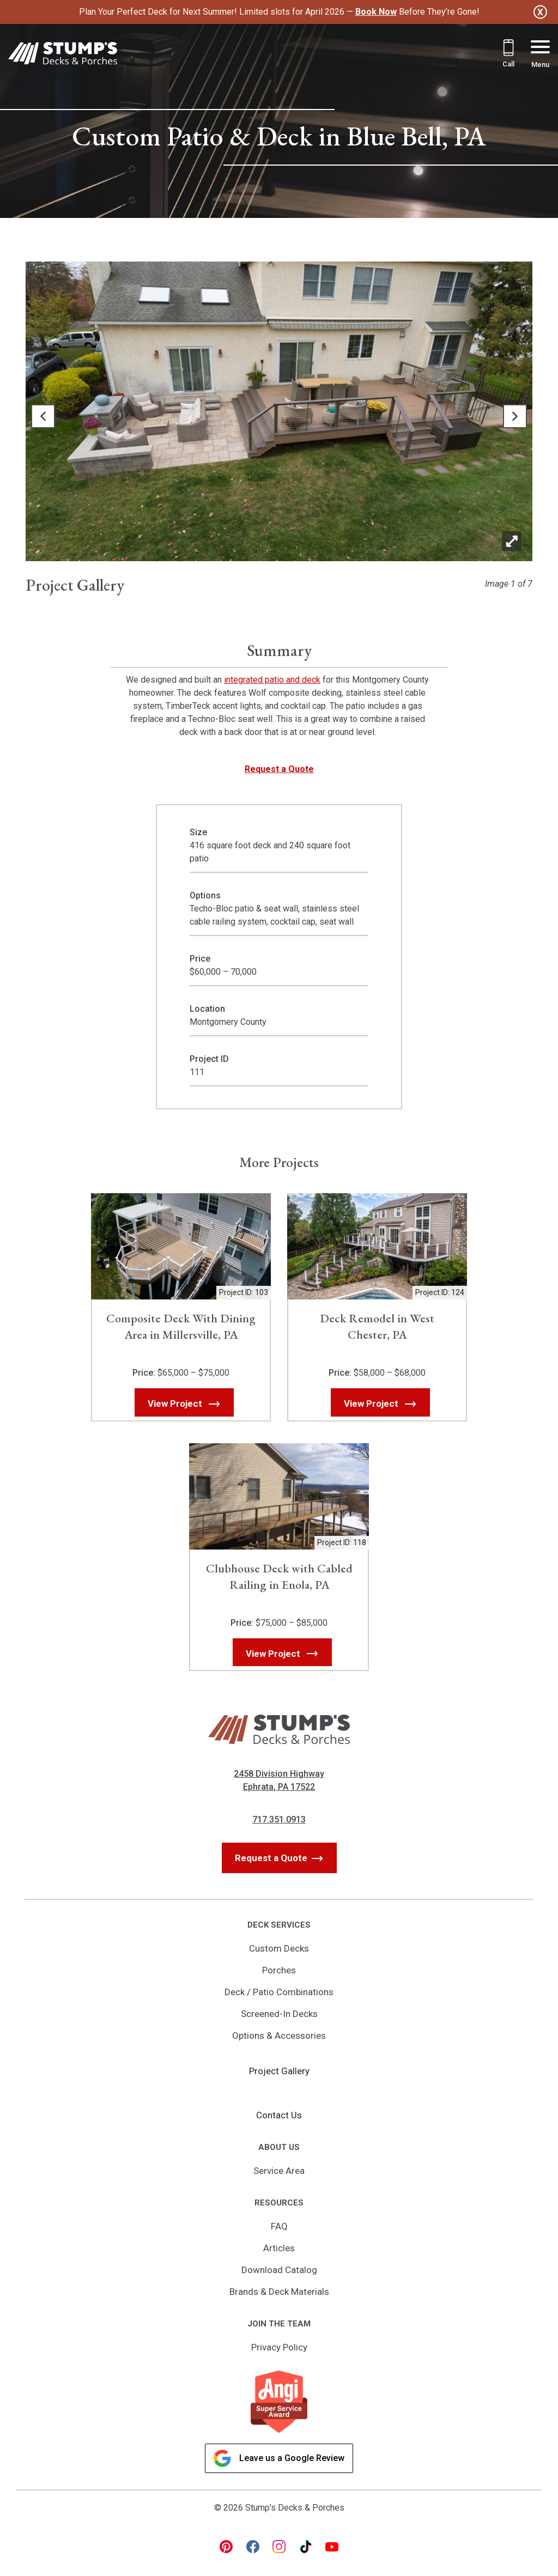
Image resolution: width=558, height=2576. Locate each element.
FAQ (279, 2226)
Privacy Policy (279, 2347)
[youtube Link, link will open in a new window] (331, 2546)
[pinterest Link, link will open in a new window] (226, 2546)
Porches (279, 1970)
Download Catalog (279, 2269)
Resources (279, 2203)
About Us (279, 2147)
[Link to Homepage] (62, 55)
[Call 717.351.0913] (508, 54)
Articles (279, 2248)
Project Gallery (279, 2070)
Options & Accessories (279, 2035)
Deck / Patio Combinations (279, 1991)
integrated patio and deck (272, 680)
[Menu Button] (540, 55)
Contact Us (279, 2115)
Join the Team (279, 2324)
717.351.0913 (279, 1819)
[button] (43, 416)
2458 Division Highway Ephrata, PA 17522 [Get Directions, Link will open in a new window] (279, 1780)
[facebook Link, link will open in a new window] (252, 2546)
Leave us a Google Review (279, 2458)
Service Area (279, 2170)
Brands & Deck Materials (279, 2291)
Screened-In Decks (279, 2013)
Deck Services (279, 1925)
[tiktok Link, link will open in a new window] (305, 2546)
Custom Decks (279, 1948)
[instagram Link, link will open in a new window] (279, 2546)
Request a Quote (279, 769)
